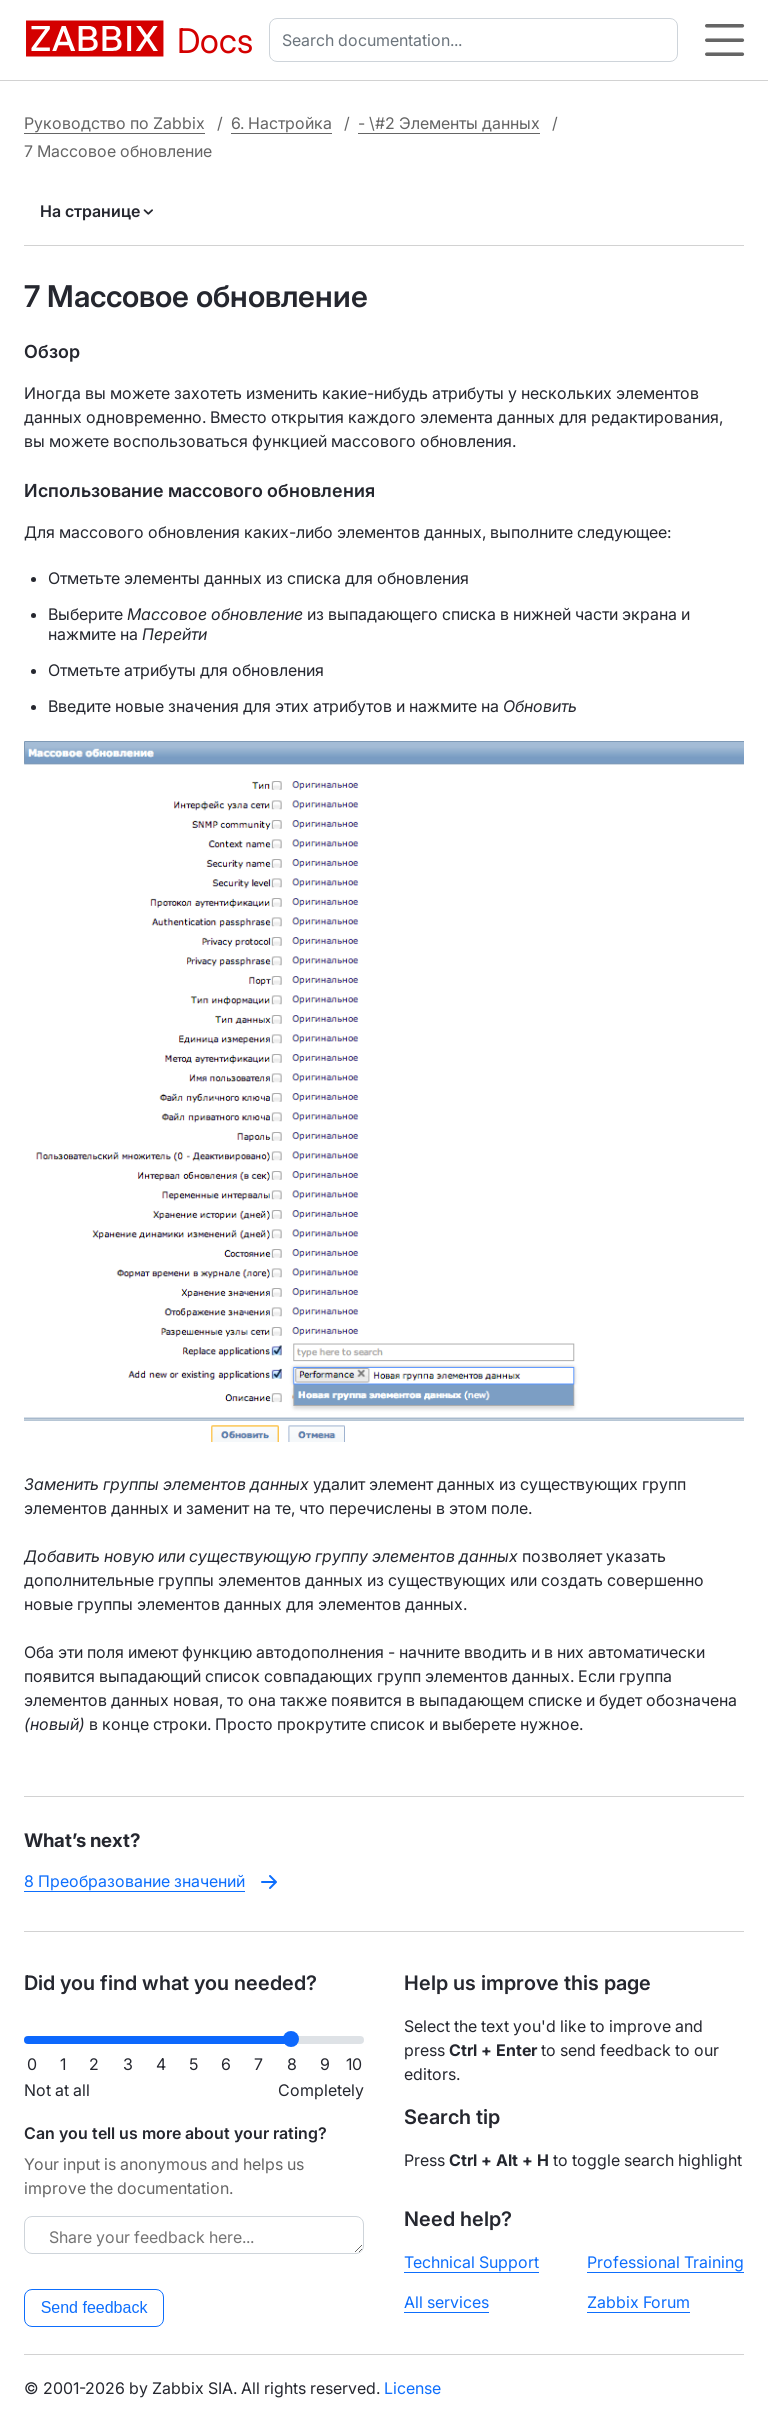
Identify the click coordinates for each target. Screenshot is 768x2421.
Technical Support (471, 2262)
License (412, 2388)
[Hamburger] (724, 40)
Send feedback (94, 2307)
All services (446, 2302)
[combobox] (477, 40)
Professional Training (665, 2262)
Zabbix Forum (638, 2302)
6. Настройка (281, 123)
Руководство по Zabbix (114, 123)
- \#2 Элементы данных (449, 123)
